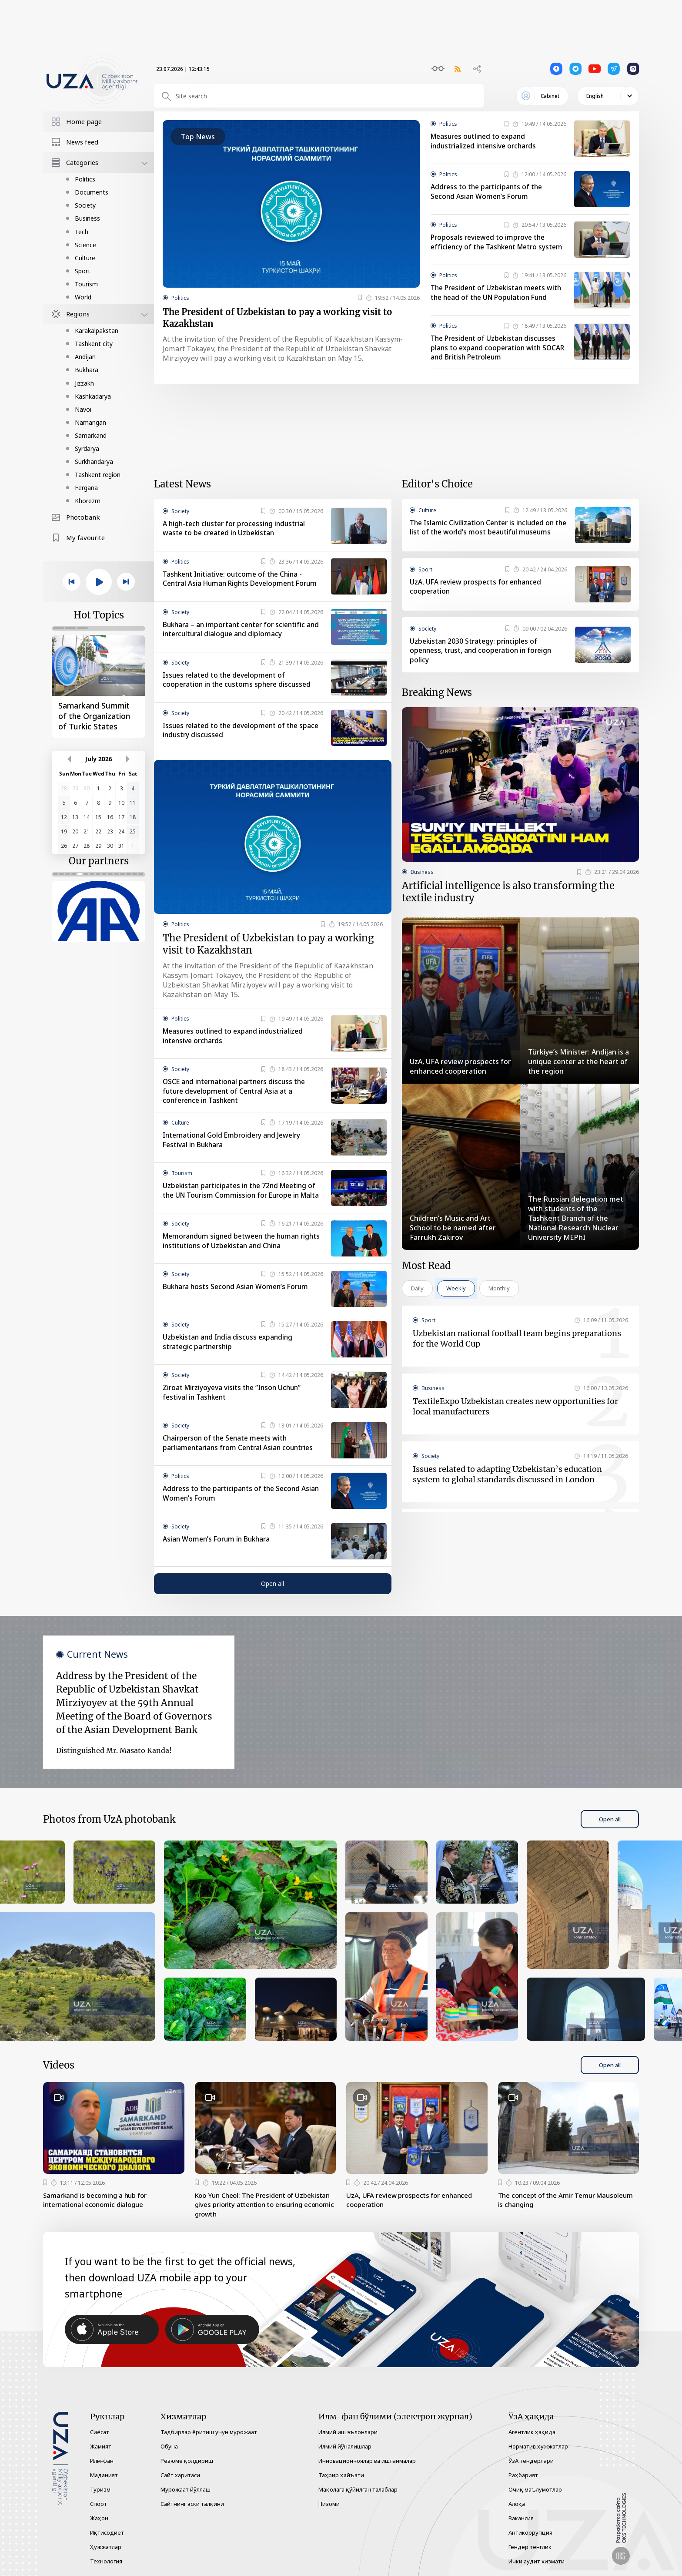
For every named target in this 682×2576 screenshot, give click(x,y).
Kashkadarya (93, 396)
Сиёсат (99, 2432)
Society (85, 205)
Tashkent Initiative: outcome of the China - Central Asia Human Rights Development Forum (235, 591)
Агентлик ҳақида (531, 2432)
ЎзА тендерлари (531, 2461)
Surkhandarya (94, 461)
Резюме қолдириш (186, 2461)
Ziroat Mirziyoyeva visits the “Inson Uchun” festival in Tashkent (234, 1411)
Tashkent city (94, 343)
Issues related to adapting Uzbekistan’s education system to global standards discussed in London (507, 1489)
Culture (85, 258)
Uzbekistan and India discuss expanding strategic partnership (230, 1360)
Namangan (90, 422)
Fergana (86, 488)
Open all (272, 1602)
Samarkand (91, 435)
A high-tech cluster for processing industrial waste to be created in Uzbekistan (237, 536)
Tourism (86, 284)
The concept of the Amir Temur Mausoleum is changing (551, 2219)
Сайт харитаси (180, 2475)
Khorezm (87, 501)
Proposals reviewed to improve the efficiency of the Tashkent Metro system (490, 247)
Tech (81, 232)
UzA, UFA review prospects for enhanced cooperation (478, 598)
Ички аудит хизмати (536, 2561)
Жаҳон (99, 2518)
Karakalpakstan (96, 330)
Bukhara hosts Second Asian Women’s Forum (238, 1305)
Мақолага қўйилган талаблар (358, 2489)
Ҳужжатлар (105, 2547)
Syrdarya (87, 448)
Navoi (83, 409)
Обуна (169, 2446)
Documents (91, 192)
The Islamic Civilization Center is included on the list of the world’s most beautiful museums (484, 540)
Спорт (98, 2504)
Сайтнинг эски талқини (192, 2504)
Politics (85, 179)
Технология (106, 2561)
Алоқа (516, 2504)
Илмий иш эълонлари (348, 2432)
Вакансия (521, 2518)
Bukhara (86, 370)
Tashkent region (97, 474)
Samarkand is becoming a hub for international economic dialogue (98, 2219)
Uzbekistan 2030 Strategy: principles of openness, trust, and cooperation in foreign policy (483, 662)
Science (85, 245)
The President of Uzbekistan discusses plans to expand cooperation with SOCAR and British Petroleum (496, 355)
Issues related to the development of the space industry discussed (233, 741)
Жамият (100, 2446)
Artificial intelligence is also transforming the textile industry (508, 906)
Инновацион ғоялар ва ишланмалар (367, 2461)
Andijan (85, 357)
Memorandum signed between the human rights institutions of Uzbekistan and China (234, 1260)
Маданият (104, 2475)
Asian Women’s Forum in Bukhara (219, 1558)
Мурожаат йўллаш (185, 2489)
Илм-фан (102, 2461)
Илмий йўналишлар (344, 2446)
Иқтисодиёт (107, 2532)
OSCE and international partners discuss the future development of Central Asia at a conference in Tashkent (237, 1106)
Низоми (329, 2504)
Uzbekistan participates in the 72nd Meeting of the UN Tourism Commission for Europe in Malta (242, 1210)
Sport (82, 271)
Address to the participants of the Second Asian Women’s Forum (488, 192)
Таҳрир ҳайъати (341, 2475)
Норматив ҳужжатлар (538, 2446)
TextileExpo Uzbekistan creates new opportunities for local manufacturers (515, 1421)
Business (87, 218)
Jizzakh (84, 383)
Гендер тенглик (530, 2547)
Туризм (100, 2489)
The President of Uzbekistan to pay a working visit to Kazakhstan (287, 319)
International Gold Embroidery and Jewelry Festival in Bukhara (234, 1155)
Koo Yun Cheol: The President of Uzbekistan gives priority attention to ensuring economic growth (257, 2224)
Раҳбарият (523, 2475)
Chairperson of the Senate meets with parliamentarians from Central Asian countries (241, 1461)
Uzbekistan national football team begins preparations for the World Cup (517, 1353)
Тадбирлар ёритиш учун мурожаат (208, 2432)
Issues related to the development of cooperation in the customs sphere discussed (239, 691)
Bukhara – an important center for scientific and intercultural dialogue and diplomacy (237, 640)
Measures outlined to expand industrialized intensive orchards (486, 141)
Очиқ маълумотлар (535, 2489)
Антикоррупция (530, 2532)
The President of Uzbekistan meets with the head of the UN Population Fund (491, 301)
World (83, 297)
